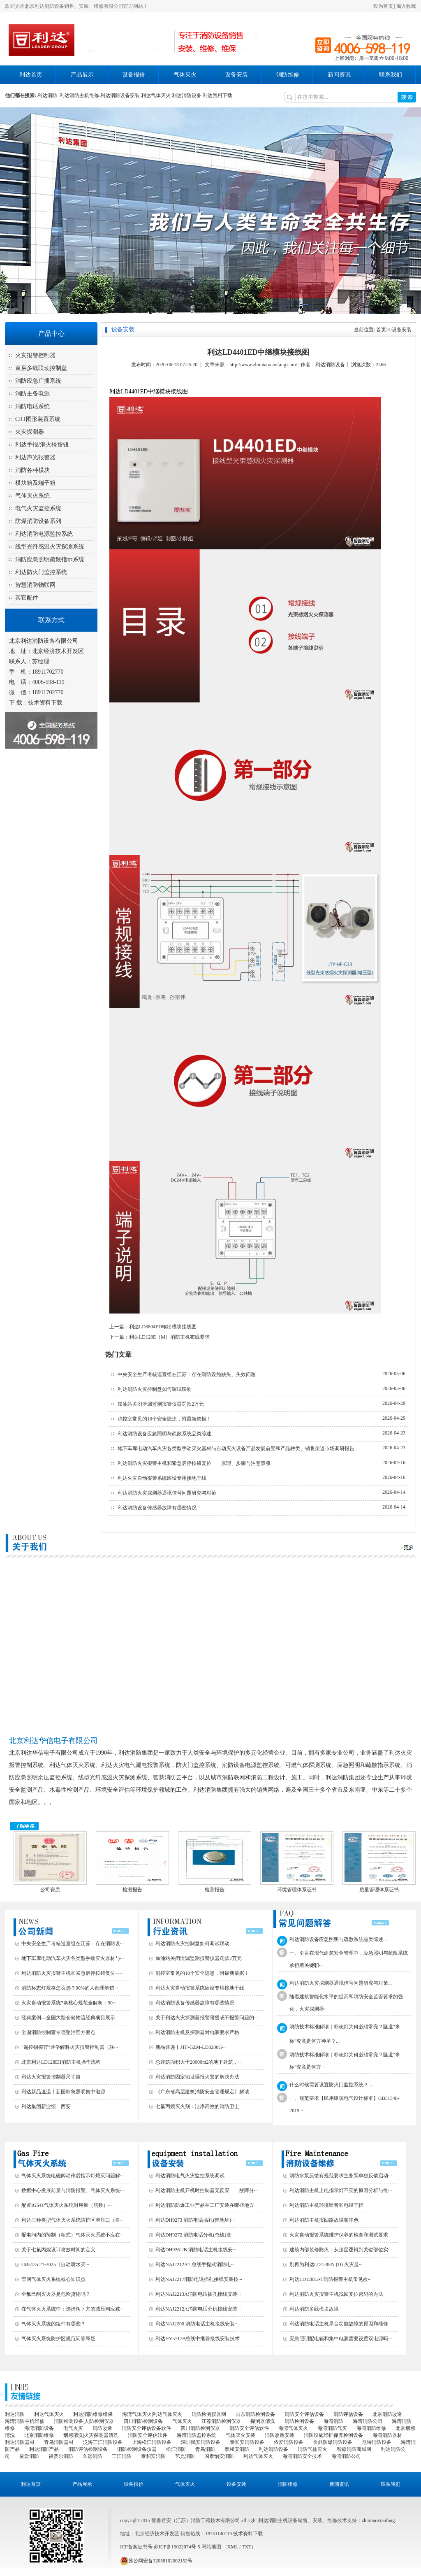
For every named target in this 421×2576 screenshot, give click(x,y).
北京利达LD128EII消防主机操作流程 (61, 2062)
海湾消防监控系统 (196, 2435)
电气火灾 (73, 2428)
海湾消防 (333, 2421)
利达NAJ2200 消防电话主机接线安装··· (196, 2324)
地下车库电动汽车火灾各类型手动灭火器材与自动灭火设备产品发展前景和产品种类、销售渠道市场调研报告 (236, 1448)
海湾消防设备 (39, 2428)
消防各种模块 (32, 470)
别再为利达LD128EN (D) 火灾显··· (326, 2264)
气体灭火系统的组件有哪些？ (53, 2324)
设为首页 (383, 6)
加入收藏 (406, 6)
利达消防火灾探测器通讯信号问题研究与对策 (167, 1493)
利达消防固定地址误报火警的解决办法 (197, 2077)
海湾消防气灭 (332, 2428)
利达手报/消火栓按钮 (42, 445)
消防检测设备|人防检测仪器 (84, 2421)
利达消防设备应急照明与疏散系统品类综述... (338, 1939)
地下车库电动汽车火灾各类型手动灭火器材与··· (72, 1958)
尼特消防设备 (376, 2442)
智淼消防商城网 (354, 2449)
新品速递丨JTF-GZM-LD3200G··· (190, 2047)
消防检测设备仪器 (137, 2449)
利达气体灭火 (156, 95)
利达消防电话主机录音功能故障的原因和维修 (338, 2324)
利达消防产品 (44, 2449)
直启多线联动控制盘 (41, 368)
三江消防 (122, 2456)
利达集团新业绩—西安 (46, 2106)
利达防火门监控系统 (41, 572)
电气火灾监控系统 (38, 508)
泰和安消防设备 (247, 2442)
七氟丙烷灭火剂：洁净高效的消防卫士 (197, 2106)
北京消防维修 (39, 2435)
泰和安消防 (236, 2449)
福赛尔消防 (61, 2456)
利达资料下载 (217, 95)
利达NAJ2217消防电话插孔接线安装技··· (198, 2279)
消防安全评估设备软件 (146, 2428)
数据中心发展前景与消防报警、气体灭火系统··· (72, 2190)
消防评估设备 (348, 2414)
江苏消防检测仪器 (221, 2421)
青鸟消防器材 (59, 2442)
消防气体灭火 (312, 2449)
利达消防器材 (20, 2442)
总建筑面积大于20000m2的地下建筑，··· (198, 2062)
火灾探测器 (29, 432)
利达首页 (30, 75)
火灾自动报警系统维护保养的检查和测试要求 (338, 2235)
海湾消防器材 (387, 2435)
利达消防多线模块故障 (314, 2309)
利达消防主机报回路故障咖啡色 (324, 2220)
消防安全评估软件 (249, 2428)
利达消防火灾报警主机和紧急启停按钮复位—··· (72, 1973)
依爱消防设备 (288, 2442)
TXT (246, 2547)
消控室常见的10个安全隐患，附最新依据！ (164, 1419)
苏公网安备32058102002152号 (156, 2561)
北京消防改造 (387, 2414)
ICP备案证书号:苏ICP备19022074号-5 (160, 2547)
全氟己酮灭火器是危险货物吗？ (55, 2294)
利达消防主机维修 (79, 95)
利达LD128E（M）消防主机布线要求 (169, 1337)
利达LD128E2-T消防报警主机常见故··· (330, 2279)
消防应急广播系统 (38, 381)
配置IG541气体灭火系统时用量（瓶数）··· (66, 2205)
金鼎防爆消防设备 (332, 2442)
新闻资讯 (339, 75)
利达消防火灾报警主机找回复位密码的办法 (336, 2294)
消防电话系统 (32, 406)
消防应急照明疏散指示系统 (49, 559)
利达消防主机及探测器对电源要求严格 (197, 2032)
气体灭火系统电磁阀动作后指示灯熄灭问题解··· (72, 2175)
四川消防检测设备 (143, 2421)
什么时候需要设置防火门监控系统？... (330, 2085)
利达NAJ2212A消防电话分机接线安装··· (198, 2309)
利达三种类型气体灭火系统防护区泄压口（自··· (72, 2220)
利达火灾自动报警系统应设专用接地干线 (162, 1478)
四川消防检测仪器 (200, 2428)
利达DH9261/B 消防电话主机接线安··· (195, 2250)
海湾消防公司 (367, 2421)
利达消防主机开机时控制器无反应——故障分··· (206, 2190)
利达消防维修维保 (93, 2414)
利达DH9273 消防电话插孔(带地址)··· (195, 2220)
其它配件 (26, 598)
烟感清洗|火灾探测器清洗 (90, 2435)
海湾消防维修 (371, 2428)
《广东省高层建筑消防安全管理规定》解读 (202, 2092)
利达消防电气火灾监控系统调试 (189, 2175)
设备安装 (236, 75)
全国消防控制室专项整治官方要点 (58, 2032)
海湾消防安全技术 (302, 2456)
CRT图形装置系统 (37, 419)
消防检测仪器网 (209, 2414)
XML (232, 2547)
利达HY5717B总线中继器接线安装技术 (197, 2338)
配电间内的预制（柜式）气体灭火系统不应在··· (72, 2235)
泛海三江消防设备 (103, 2442)
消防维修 (287, 75)
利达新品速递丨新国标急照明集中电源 (63, 2092)
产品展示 (82, 75)
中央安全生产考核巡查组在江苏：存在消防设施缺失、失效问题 (187, 1374)
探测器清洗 (262, 2421)
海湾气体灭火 (293, 2428)
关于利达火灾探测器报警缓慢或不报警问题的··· (206, 2017)
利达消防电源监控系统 (44, 534)
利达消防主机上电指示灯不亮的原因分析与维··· (340, 2190)
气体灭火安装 (240, 2435)
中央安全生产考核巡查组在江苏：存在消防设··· (72, 1943)
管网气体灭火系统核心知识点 (53, 2279)
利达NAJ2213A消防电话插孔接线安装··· (198, 2294)
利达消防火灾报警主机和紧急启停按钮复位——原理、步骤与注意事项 (194, 1463)
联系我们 (390, 75)
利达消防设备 (186, 95)
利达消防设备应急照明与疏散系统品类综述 (164, 1434)
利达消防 (48, 95)
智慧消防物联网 (35, 585)
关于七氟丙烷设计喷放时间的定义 (58, 2250)
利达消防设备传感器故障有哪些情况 (157, 1508)
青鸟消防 (205, 2449)
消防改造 (102, 2428)
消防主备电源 (32, 394)
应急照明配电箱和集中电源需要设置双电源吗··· (340, 2338)
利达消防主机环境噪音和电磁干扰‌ (326, 2205)
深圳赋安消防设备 (200, 2442)
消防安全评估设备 (304, 2414)
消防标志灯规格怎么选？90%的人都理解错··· (69, 1988)
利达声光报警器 (35, 457)
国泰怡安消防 (219, 2456)
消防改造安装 (279, 2435)
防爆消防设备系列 (38, 521)
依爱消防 (29, 2456)
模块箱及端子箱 (35, 483)
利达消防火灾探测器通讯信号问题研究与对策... (340, 1983)
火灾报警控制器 (35, 355)
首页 (381, 329)
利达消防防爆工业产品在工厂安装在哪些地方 (204, 2205)
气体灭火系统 (32, 496)
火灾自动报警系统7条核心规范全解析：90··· (68, 2003)
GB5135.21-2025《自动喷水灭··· (55, 2264)
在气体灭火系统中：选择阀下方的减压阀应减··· (72, 2309)
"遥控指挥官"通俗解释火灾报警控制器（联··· (69, 2047)
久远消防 (92, 2456)
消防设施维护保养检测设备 (333, 2435)
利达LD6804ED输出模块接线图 (163, 1327)
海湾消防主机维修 (24, 2421)
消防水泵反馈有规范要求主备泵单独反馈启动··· (340, 2175)
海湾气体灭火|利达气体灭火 (152, 2414)
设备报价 (133, 75)
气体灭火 (185, 75)
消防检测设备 (299, 2421)
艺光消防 (185, 2456)
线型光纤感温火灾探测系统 (49, 547)
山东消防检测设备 (255, 2414)
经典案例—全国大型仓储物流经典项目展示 (68, 2017)
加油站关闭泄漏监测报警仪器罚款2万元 (161, 1404)
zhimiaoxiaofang (378, 2520)
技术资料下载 (45, 703)
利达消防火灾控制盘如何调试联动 (155, 1389)
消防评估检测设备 (88, 2449)
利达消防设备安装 (120, 95)
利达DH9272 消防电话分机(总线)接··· (195, 2235)
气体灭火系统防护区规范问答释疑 (58, 2338)
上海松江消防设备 (151, 2442)
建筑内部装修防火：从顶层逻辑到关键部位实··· (340, 2250)
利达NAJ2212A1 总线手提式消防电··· (195, 2264)
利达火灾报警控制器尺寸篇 (51, 2077)
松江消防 (176, 2449)
